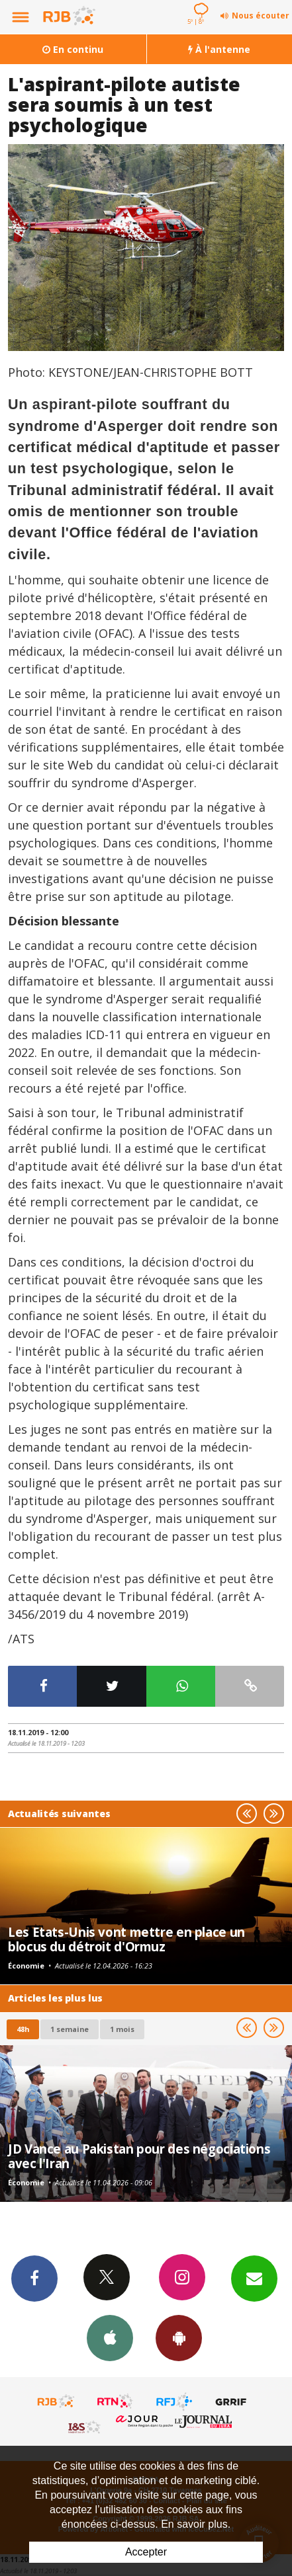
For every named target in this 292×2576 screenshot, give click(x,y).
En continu (72, 49)
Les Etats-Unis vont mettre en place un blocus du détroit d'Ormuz (126, 1939)
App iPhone (110, 2337)
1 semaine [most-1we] (69, 2029)
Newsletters (254, 2277)
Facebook (34, 2277)
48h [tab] (23, 2029)
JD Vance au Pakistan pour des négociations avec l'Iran (139, 2155)
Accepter (146, 2551)
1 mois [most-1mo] (122, 2029)
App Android (179, 2337)
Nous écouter (260, 15)
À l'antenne (219, 49)
